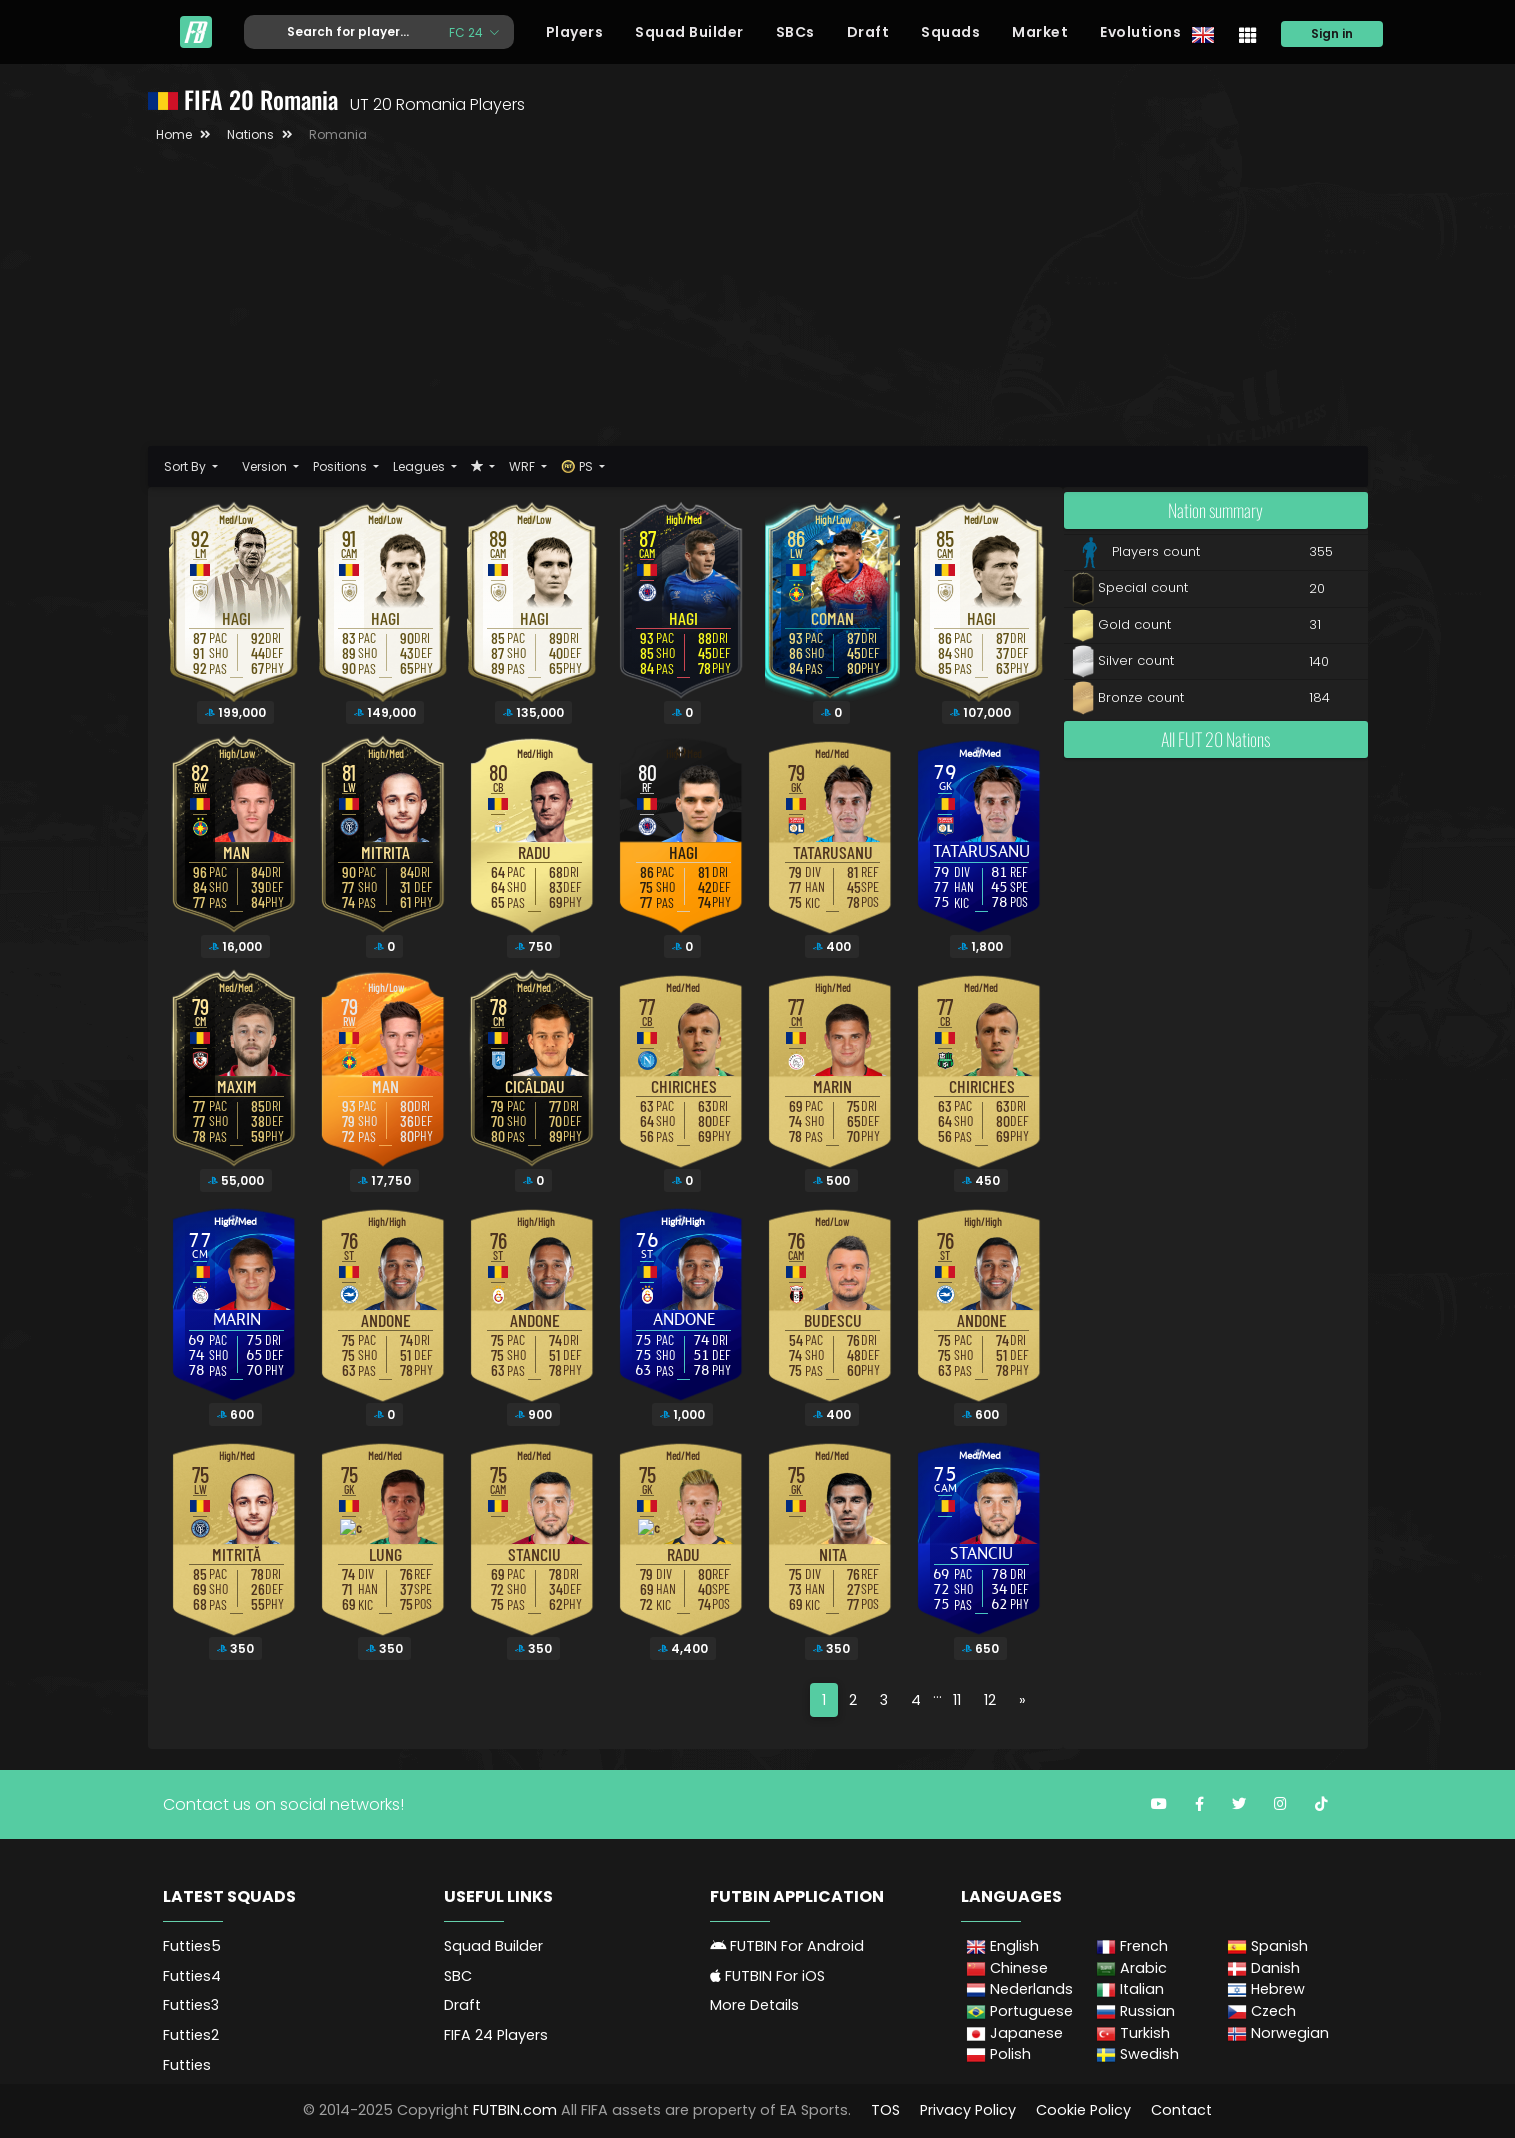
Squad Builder (689, 32)
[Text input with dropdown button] (339, 32)
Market (1040, 32)
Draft (868, 32)
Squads (950, 32)
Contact (1181, 2110)
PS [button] (578, 466)
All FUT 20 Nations (1215, 739)
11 (957, 1700)
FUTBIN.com (515, 2110)
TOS (885, 2110)
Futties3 (191, 2005)
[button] (483, 466)
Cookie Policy (1083, 2110)
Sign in (1332, 33)
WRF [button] (523, 466)
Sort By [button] (186, 466)
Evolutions (1140, 32)
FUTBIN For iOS (767, 1976)
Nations (250, 134)
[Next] (1022, 1700)
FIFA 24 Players (496, 2035)
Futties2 (191, 2035)
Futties (187, 2065)
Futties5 (192, 1946)
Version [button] (266, 466)
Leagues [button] (420, 466)
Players (575, 32)
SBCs (795, 32)
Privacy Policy (968, 2110)
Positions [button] (341, 466)
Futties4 (192, 1976)
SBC (458, 1976)
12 (990, 1700)
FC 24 (467, 31)
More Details (754, 2005)
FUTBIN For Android (787, 1946)
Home (174, 134)
